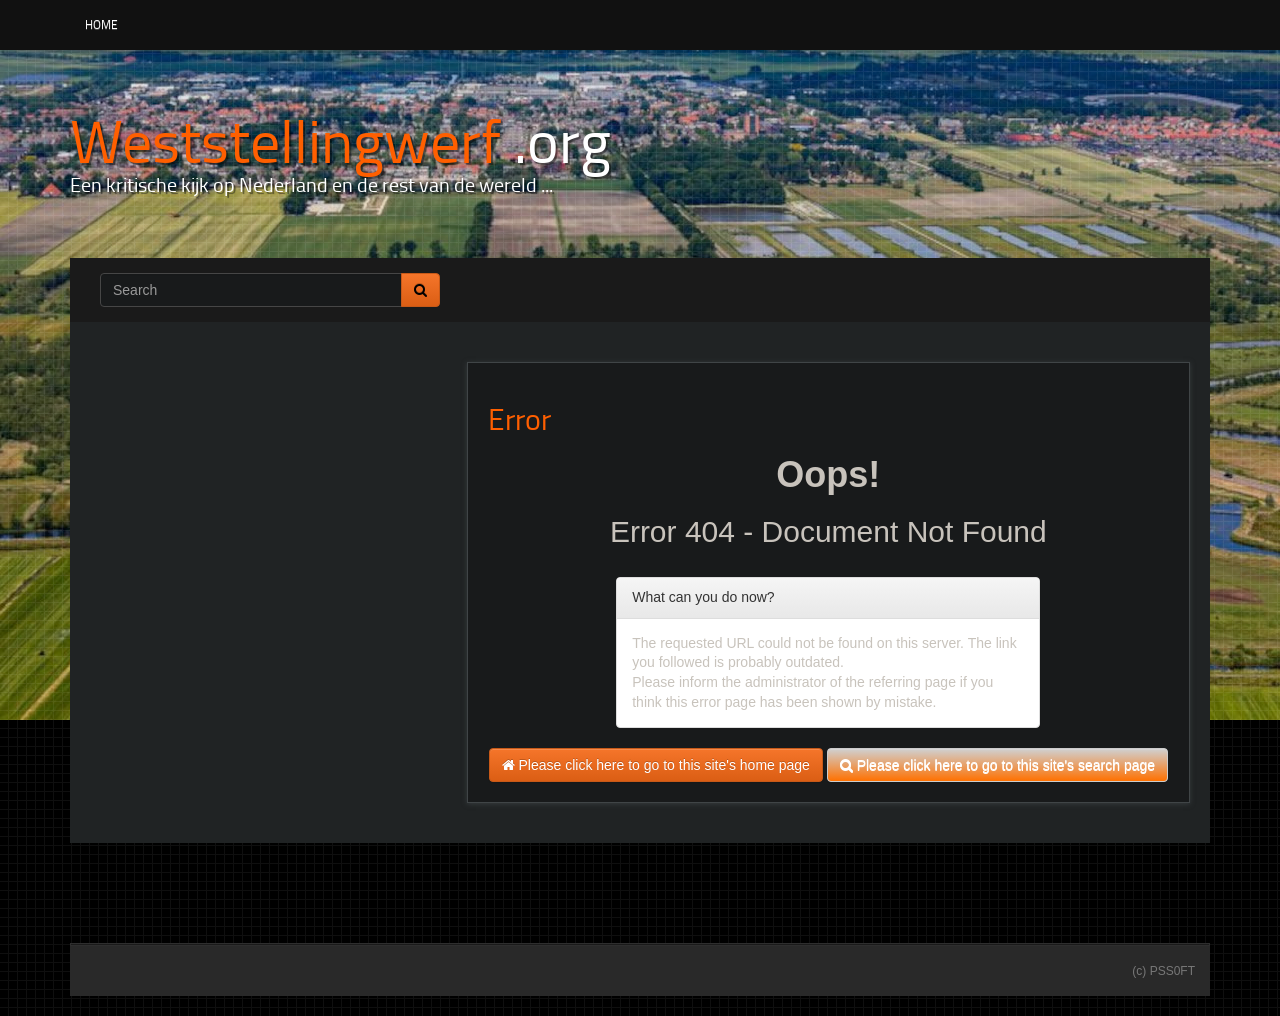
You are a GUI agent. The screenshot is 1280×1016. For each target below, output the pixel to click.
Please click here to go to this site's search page (997, 765)
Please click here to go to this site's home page (656, 765)
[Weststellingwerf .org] (340, 139)
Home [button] (101, 24)
